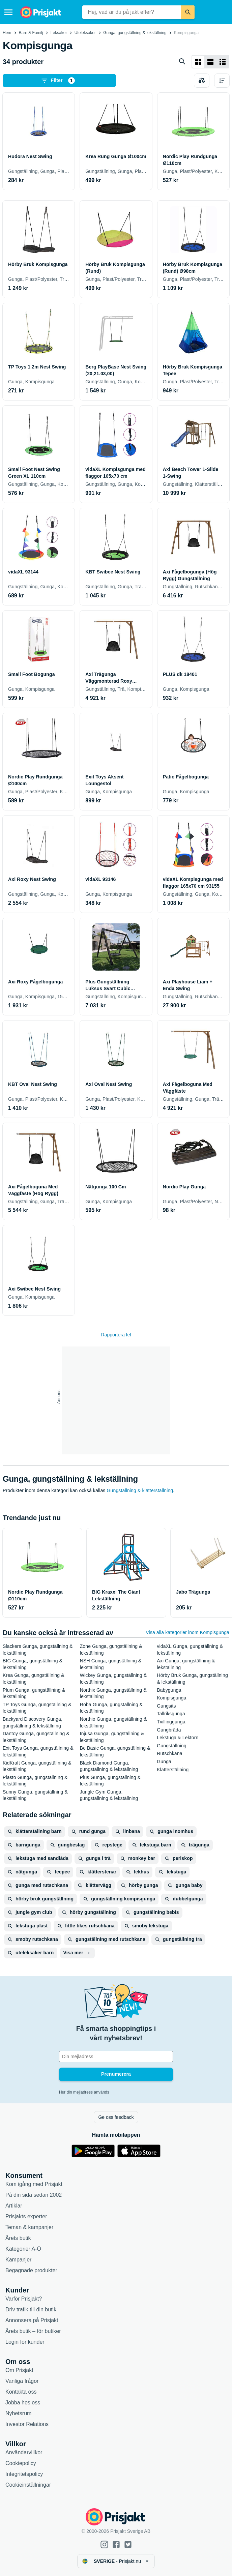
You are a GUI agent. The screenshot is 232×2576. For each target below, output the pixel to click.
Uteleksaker (85, 32)
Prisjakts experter (26, 2216)
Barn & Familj (31, 32)
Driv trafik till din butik (30, 2309)
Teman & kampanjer (29, 2227)
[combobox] (131, 12)
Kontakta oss (21, 2392)
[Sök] (188, 12)
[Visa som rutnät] (198, 62)
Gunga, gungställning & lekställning (134, 32)
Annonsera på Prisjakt (31, 2320)
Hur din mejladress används (84, 2092)
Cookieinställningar (28, 2485)
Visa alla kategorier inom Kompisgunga (187, 1632)
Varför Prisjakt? (23, 2299)
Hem (7, 32)
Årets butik (18, 2238)
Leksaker (59, 32)
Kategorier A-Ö (23, 2249)
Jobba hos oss (22, 2402)
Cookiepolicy (20, 2463)
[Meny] (8, 12)
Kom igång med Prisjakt (33, 2184)
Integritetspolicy (24, 2474)
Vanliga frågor (21, 2381)
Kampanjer (18, 2259)
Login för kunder (25, 2342)
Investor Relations (27, 2424)
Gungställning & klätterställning (140, 1490)
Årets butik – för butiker (33, 2331)
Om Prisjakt (19, 2370)
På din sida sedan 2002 (33, 2195)
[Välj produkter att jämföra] (201, 80)
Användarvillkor (23, 2452)
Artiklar (13, 2206)
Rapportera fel (116, 1334)
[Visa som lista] (210, 62)
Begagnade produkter (31, 2270)
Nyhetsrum (18, 2413)
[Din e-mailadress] (116, 2056)
